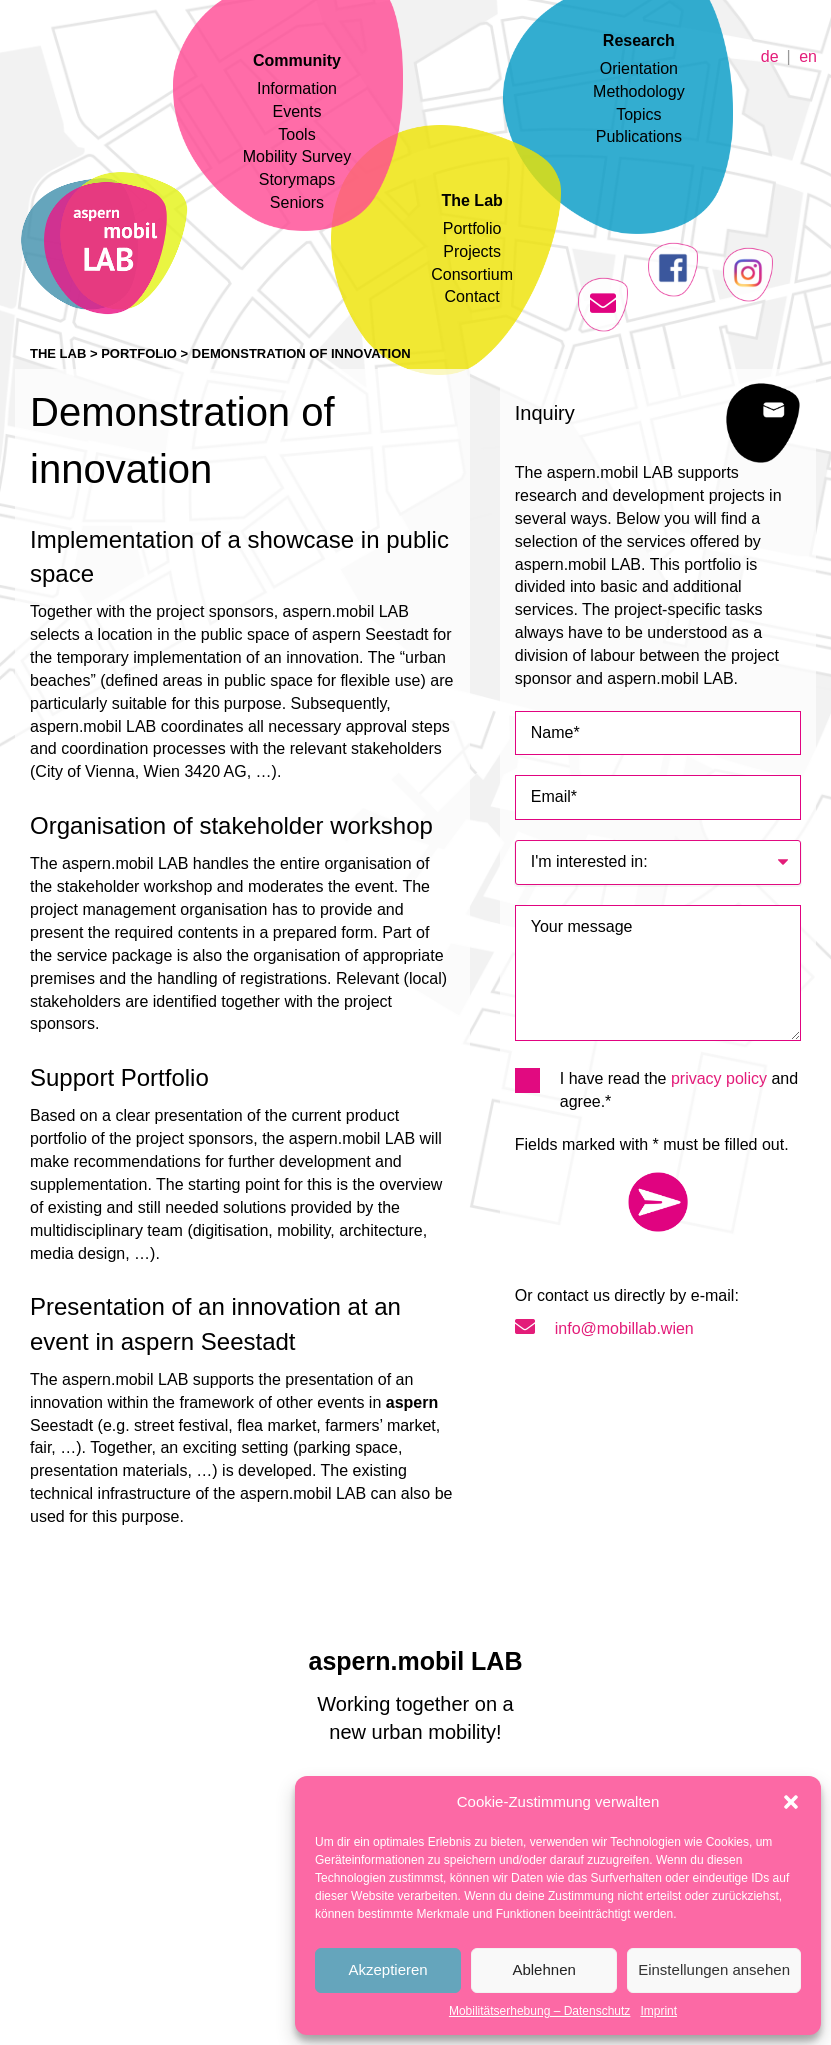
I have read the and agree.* (656, 1089)
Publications (639, 136)
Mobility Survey (297, 156)
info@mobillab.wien (604, 1328)
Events (297, 111)
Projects (472, 251)
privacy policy (719, 1078)
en (808, 55)
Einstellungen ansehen (714, 1969)
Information (297, 88)
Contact (472, 296)
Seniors (297, 202)
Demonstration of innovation (301, 353)
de (770, 55)
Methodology (639, 91)
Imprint (658, 2011)
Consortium (472, 274)
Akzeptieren (387, 1969)
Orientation (639, 68)
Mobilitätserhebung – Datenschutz (539, 2011)
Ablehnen (543, 1969)
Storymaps (297, 179)
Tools (296, 134)
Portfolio (472, 228)
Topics (638, 114)
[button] (791, 1802)
